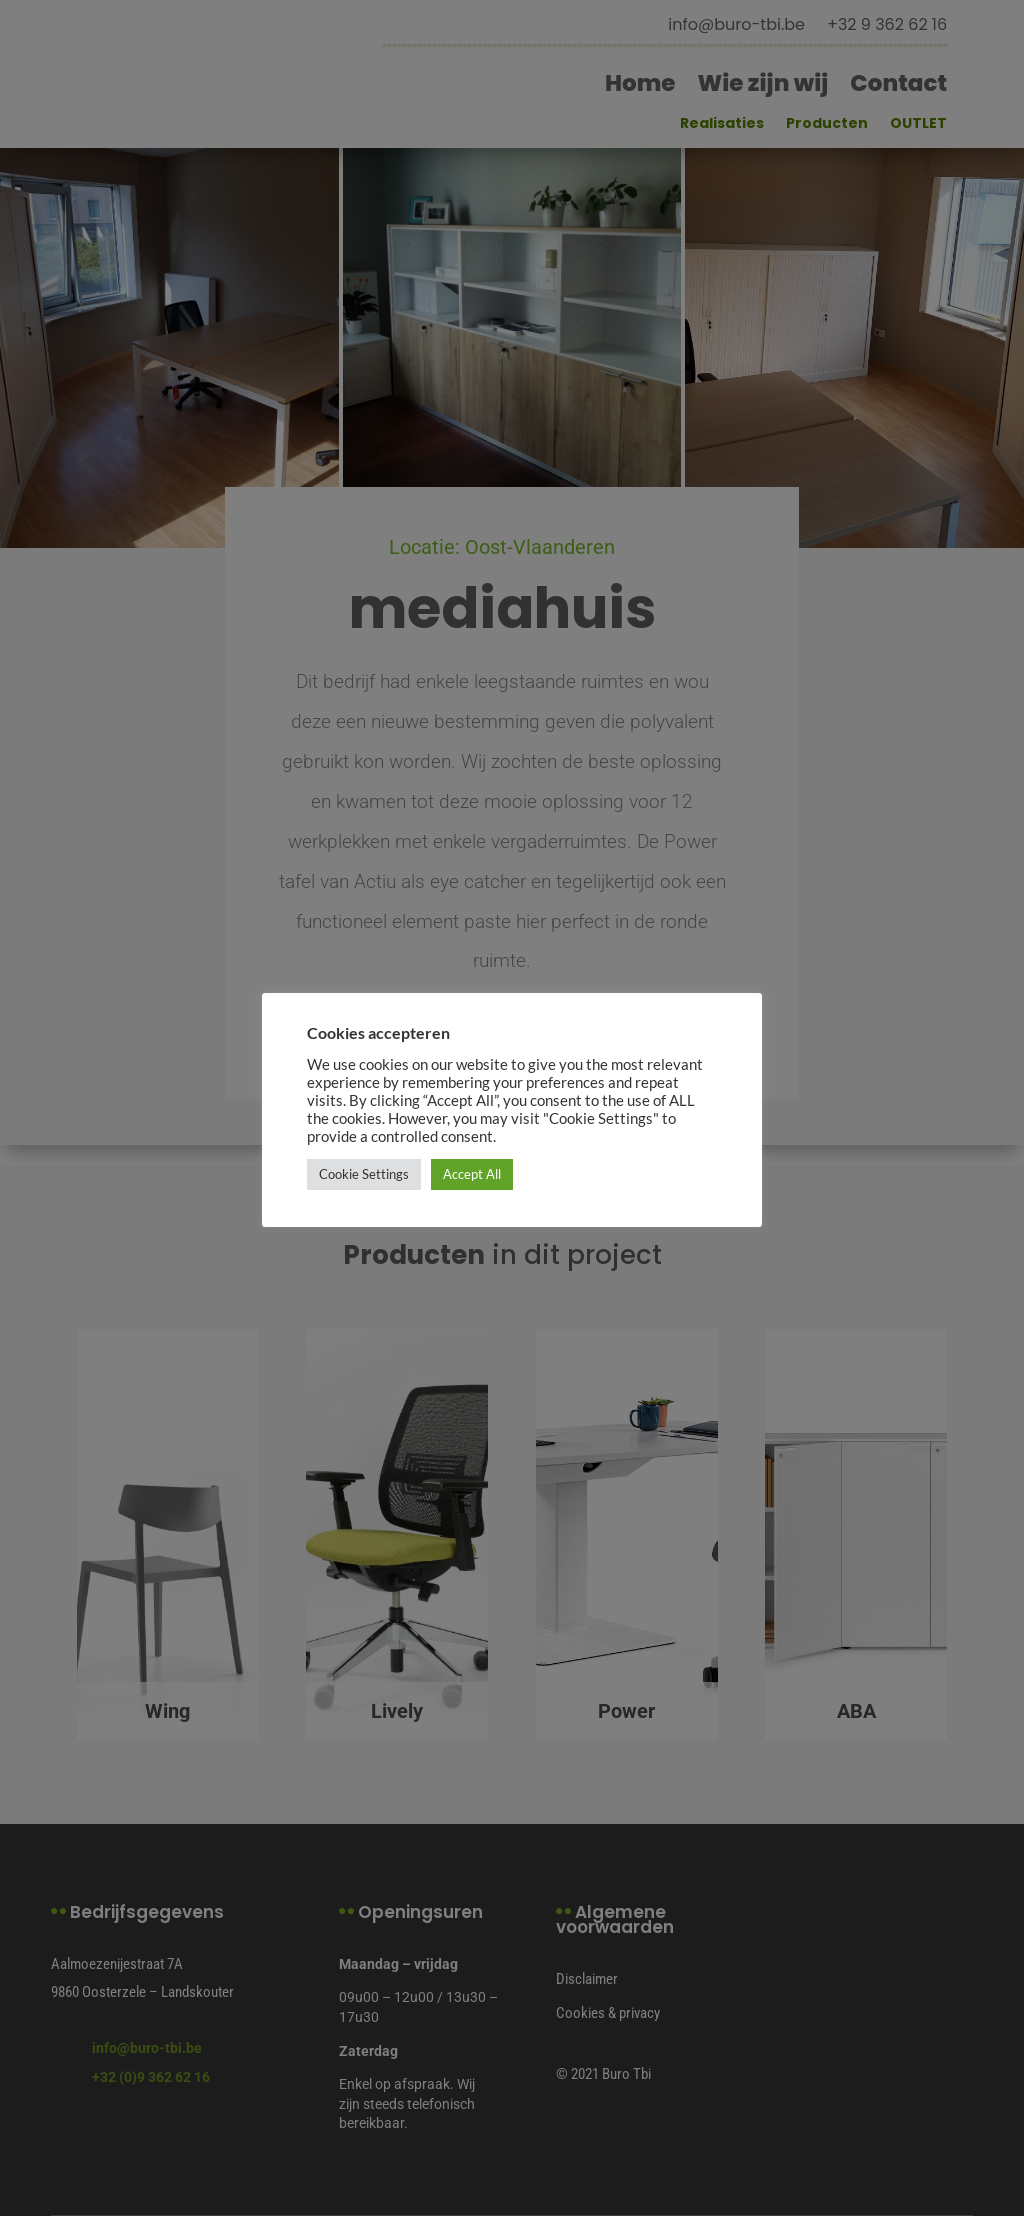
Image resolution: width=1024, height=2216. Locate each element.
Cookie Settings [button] (364, 1174)
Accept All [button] (472, 1174)
